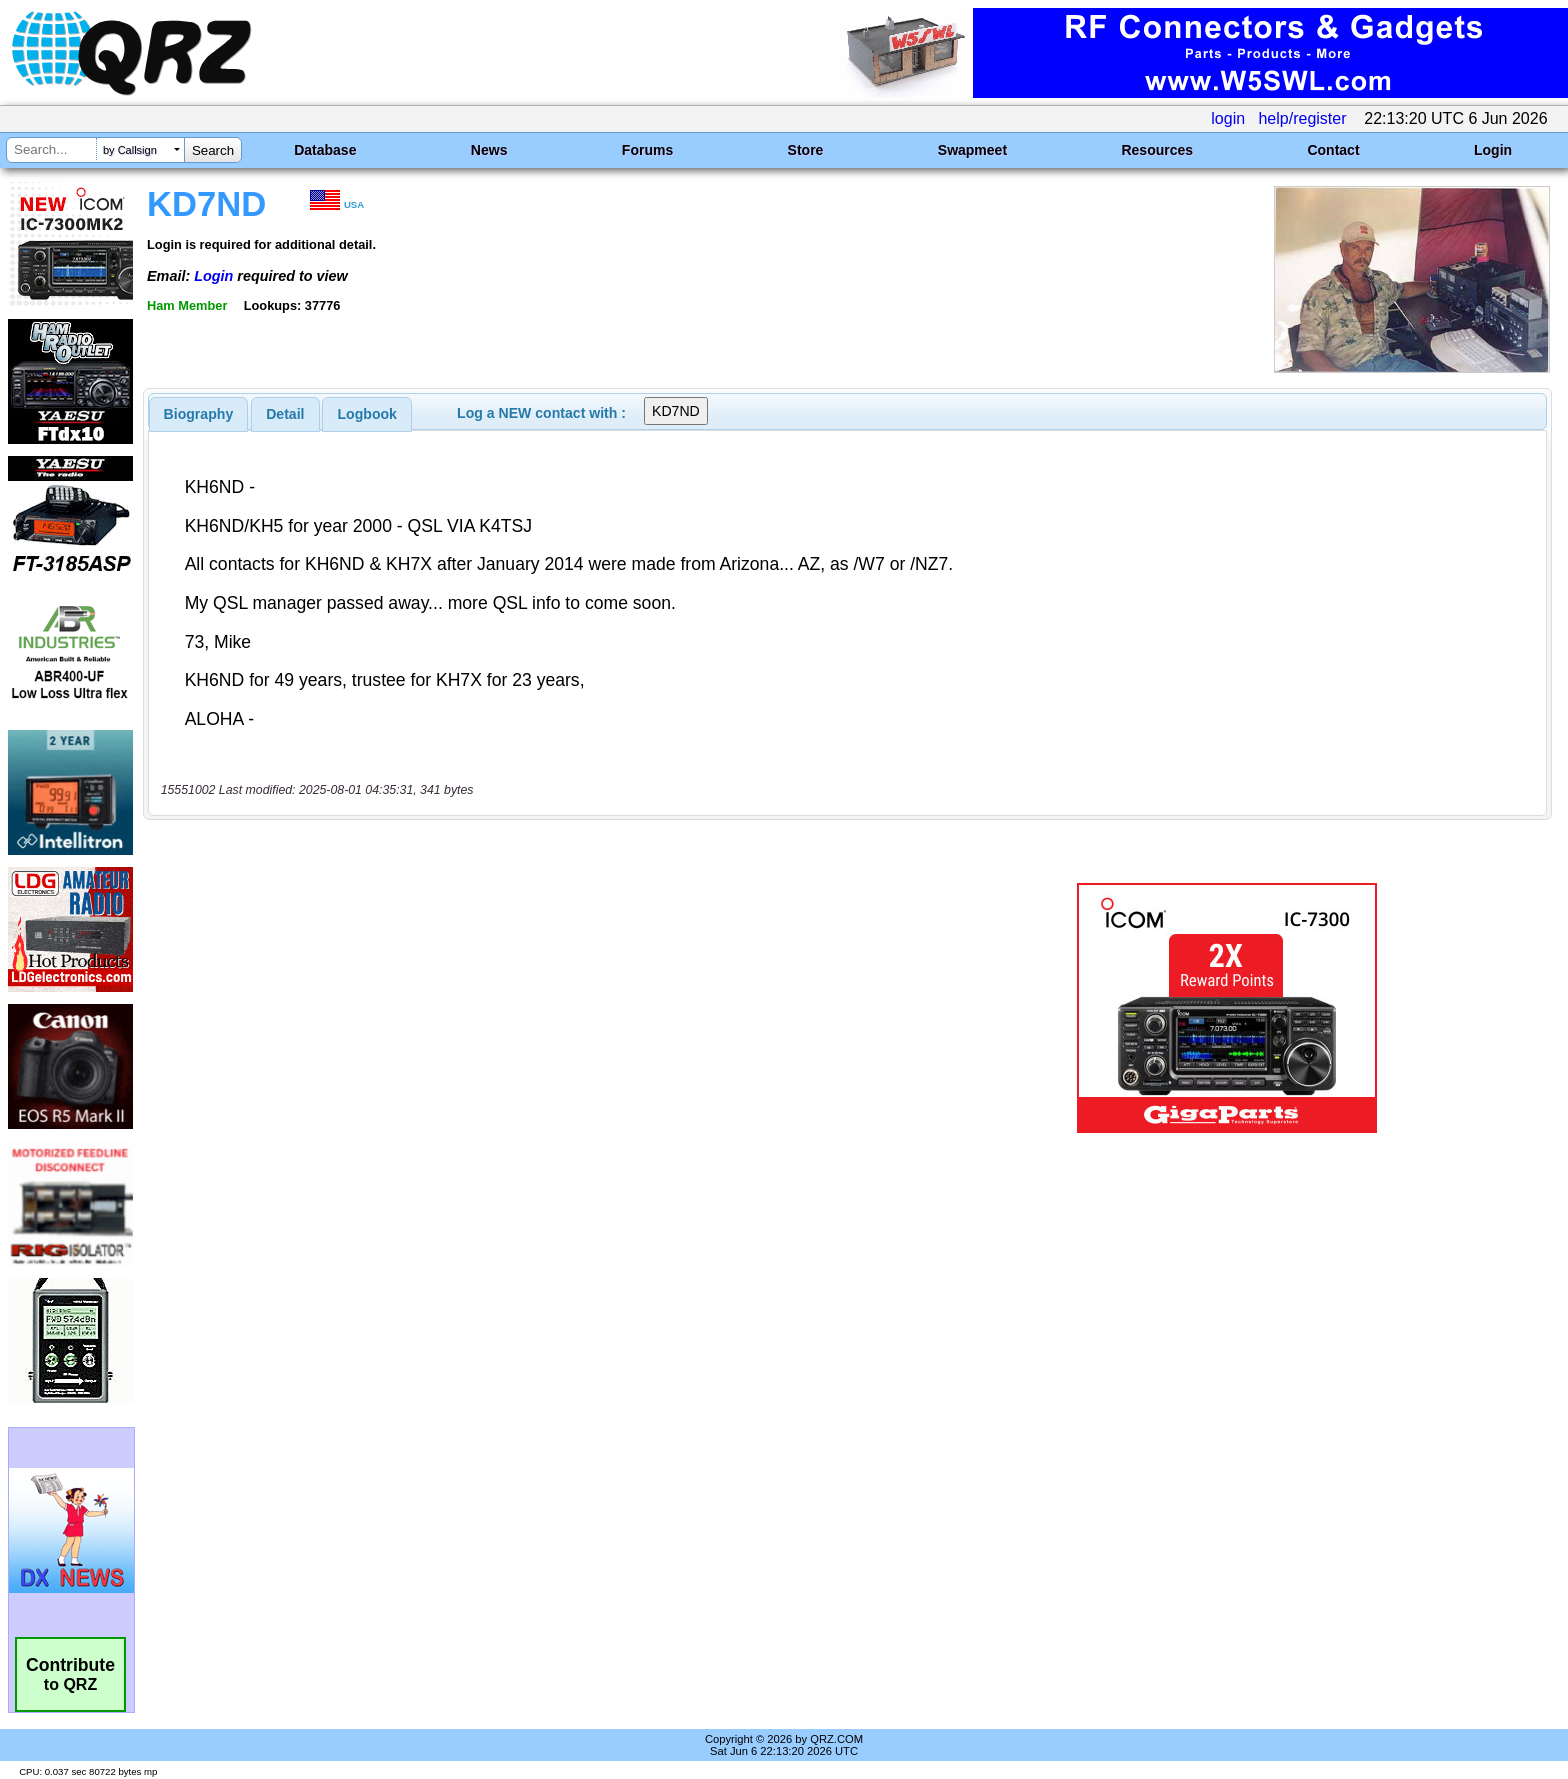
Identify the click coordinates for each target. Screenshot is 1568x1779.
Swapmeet (972, 150)
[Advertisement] (539, 1008)
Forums (647, 150)
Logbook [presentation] (367, 414)
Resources (1157, 150)
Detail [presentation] (285, 414)
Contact (1333, 150)
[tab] (199, 414)
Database (325, 150)
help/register (1302, 118)
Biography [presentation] (199, 414)
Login (1493, 150)
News (489, 150)
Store (806, 150)
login (1228, 118)
